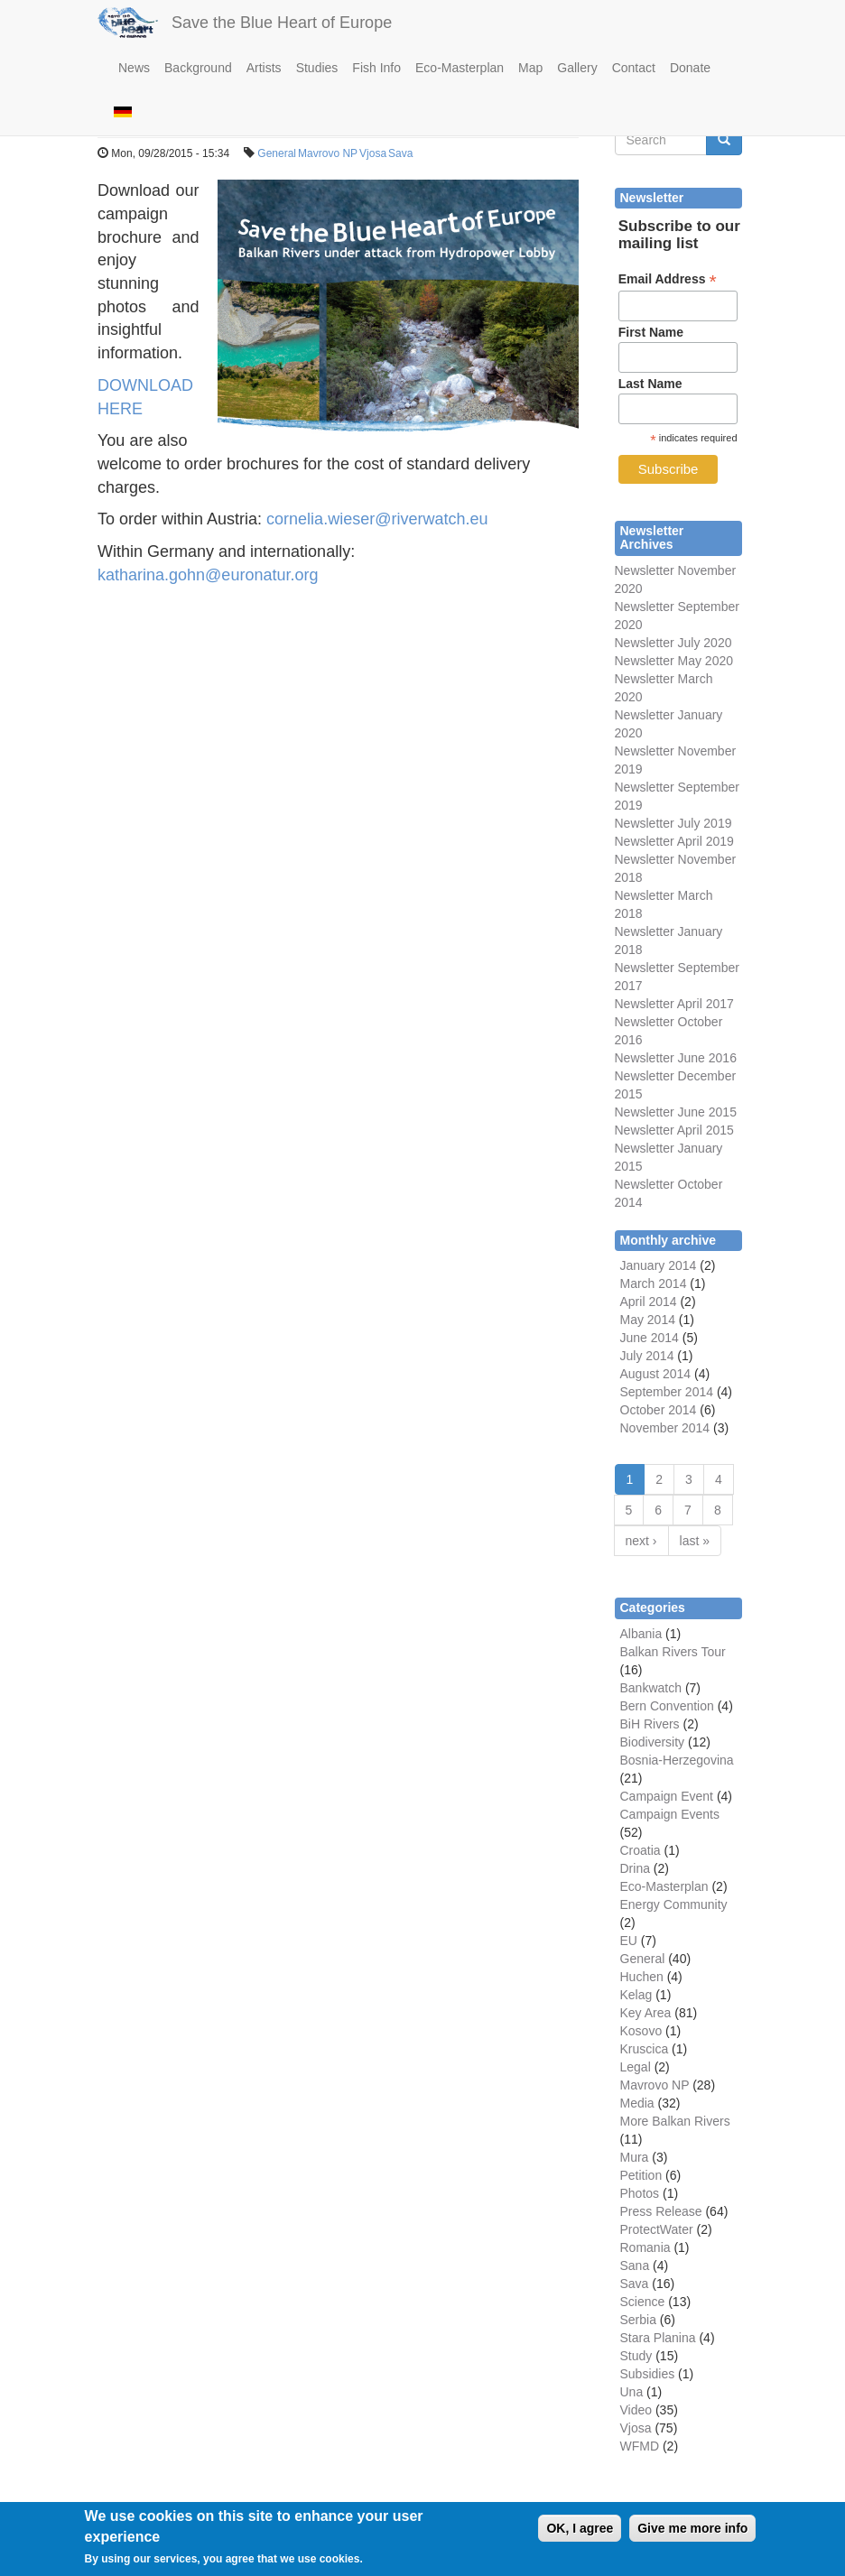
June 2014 (649, 1337)
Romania (645, 2247)
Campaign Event (667, 1796)
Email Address (667, 279)
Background (198, 67)
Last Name (650, 383)
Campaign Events (670, 1814)
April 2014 (648, 1301)
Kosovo (641, 2031)
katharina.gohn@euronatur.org (208, 575)
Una (632, 2392)
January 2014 (658, 1265)
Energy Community (674, 1904)
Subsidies (647, 2374)
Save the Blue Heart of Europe (282, 23)
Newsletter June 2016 (676, 1058)
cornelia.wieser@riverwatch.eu (377, 519)
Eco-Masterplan (459, 67)
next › (641, 1541)
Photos (640, 2193)
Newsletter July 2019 (673, 823)
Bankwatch (651, 1688)
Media (637, 2103)
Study (636, 2356)
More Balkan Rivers (675, 2121)
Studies (317, 67)
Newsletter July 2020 (673, 642)
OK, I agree (579, 2536)
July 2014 (647, 1355)
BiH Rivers (650, 1724)
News (134, 67)
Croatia (640, 1850)
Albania (641, 1633)
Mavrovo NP (328, 153)
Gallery (577, 67)
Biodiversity (652, 1742)
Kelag (636, 1995)
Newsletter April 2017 (674, 1003)
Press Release (661, 2211)
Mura (634, 2157)
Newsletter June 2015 (676, 1112)
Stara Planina (658, 2337)
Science (642, 2301)
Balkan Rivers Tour (673, 1652)
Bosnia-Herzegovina (677, 1760)
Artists (264, 67)
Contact (633, 67)
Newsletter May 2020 (674, 660)
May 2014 (647, 1319)
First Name (650, 332)
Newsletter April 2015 (674, 1130)
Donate (690, 67)
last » (695, 1541)
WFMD (640, 2446)
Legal (635, 2067)
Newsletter (644, 967)
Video (636, 2410)
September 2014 (667, 1392)
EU (628, 1940)
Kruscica (644, 2049)
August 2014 (656, 1374)
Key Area (646, 2013)
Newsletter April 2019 (674, 841)
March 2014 (653, 1283)
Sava (400, 153)
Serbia (638, 2319)
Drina (635, 1868)
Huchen (642, 1976)
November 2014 (665, 1428)
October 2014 (658, 1410)
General (276, 153)
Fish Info (376, 67)
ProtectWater (656, 2229)
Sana (635, 2265)
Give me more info (692, 2536)
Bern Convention (667, 1706)
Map (530, 67)
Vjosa (372, 153)
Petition (641, 2175)
